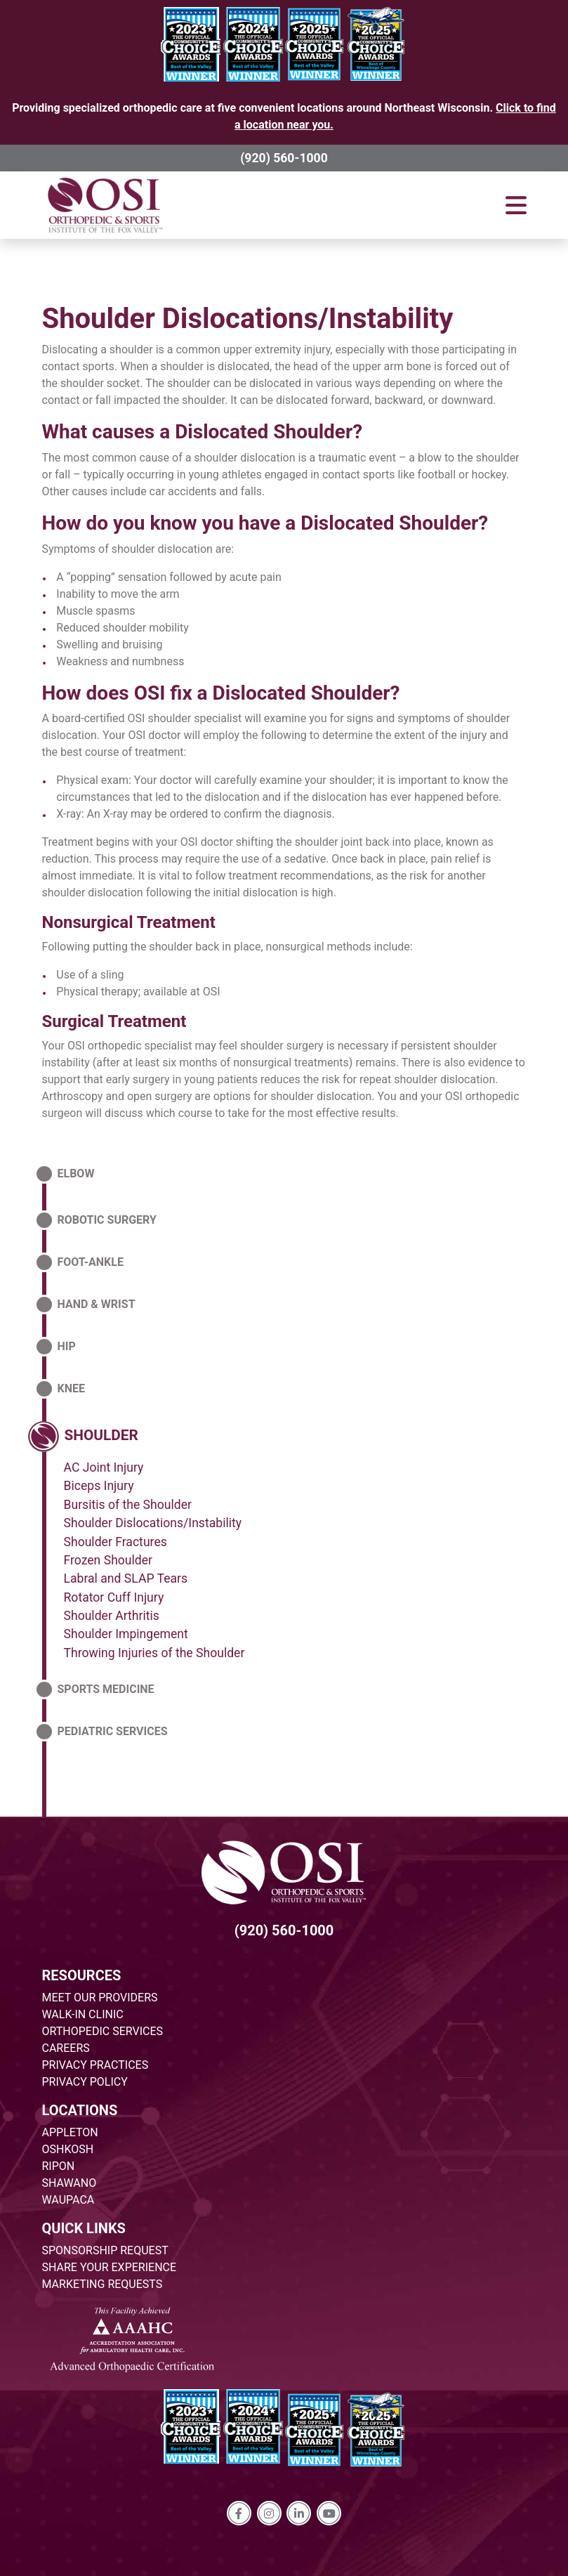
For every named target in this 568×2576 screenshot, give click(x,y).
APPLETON (70, 2132)
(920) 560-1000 (284, 158)
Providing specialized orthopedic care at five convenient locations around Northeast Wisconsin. (284, 116)
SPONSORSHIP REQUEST (105, 2250)
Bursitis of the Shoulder (128, 1505)
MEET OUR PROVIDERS (100, 1997)
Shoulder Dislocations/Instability (248, 318)
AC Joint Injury (104, 1467)
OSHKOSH (68, 2149)
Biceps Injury (99, 1486)
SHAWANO (69, 2183)
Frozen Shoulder (108, 1560)
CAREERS (66, 2048)
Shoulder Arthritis (111, 1616)
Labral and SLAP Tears (126, 1578)
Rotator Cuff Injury (114, 1597)
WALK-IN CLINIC (83, 2014)
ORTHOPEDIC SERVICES (102, 2031)
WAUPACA (68, 2199)
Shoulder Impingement (126, 1634)
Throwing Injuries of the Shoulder (154, 1653)
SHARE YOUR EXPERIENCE (109, 2267)
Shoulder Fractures (115, 1542)
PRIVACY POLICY (85, 2081)
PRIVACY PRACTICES (95, 2065)
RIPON (58, 2166)
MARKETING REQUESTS (102, 2284)
